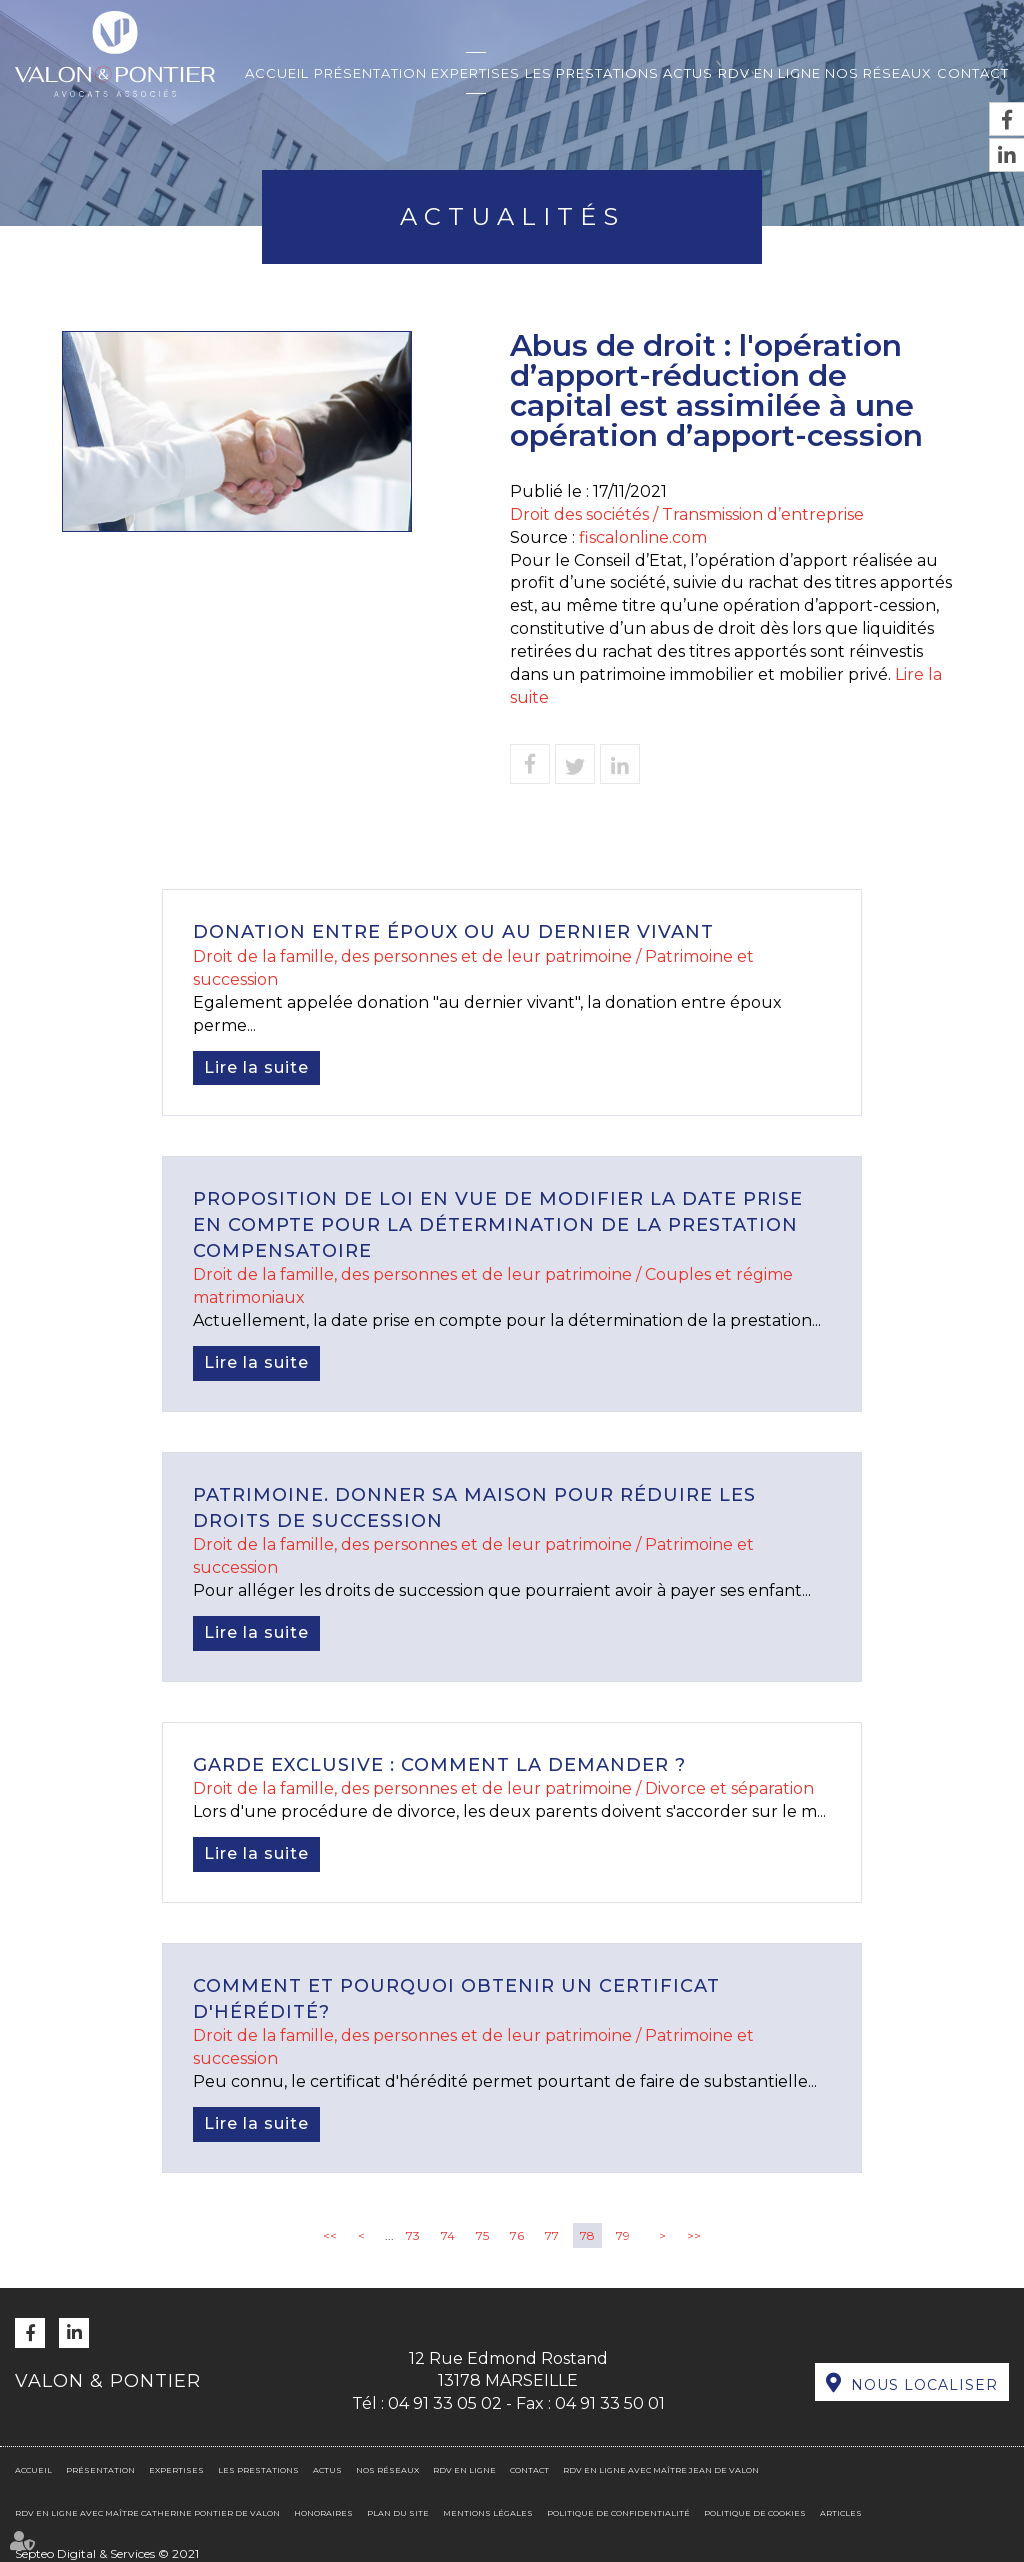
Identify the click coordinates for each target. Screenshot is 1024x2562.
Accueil (277, 73)
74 (448, 2235)
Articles (841, 2513)
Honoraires (323, 2513)
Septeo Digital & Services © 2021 (107, 2553)
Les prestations (592, 73)
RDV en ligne (769, 73)
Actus (688, 73)
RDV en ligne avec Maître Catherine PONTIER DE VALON (147, 2513)
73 (413, 2235)
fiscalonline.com (643, 537)
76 (517, 2235)
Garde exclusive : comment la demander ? (439, 1765)
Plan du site (398, 2513)
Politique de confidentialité (618, 2513)
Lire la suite (256, 1067)
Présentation (370, 73)
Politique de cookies (755, 2513)
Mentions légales (488, 2513)
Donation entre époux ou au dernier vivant (453, 932)
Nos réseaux (878, 73)
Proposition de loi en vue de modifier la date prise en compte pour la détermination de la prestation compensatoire (498, 1224)
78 (587, 2235)
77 (552, 2235)
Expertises (475, 73)
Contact (973, 73)
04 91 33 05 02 (445, 2403)
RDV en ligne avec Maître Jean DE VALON (661, 2470)
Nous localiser (924, 2385)
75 (482, 2235)
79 (623, 2235)
